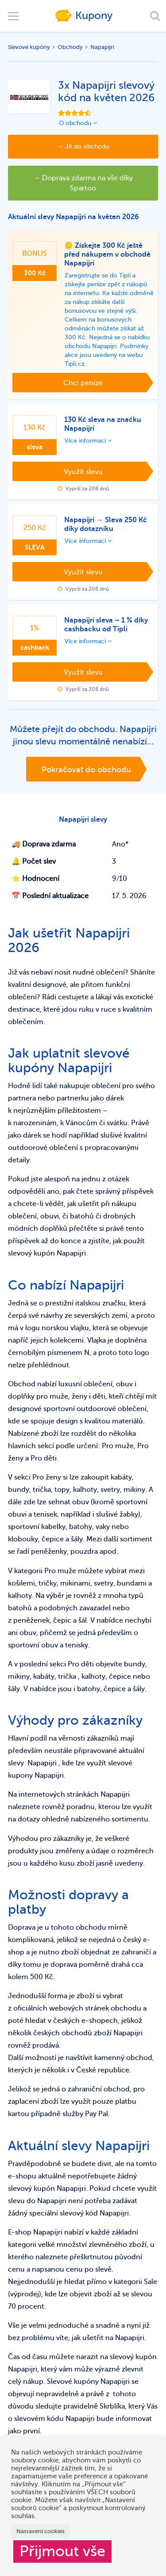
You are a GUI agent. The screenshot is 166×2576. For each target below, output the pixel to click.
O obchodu (78, 123)
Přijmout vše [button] (62, 2551)
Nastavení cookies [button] (40, 2531)
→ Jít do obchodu (83, 146)
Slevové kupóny (29, 47)
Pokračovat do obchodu (86, 769)
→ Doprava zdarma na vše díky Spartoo (83, 183)
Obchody (70, 47)
